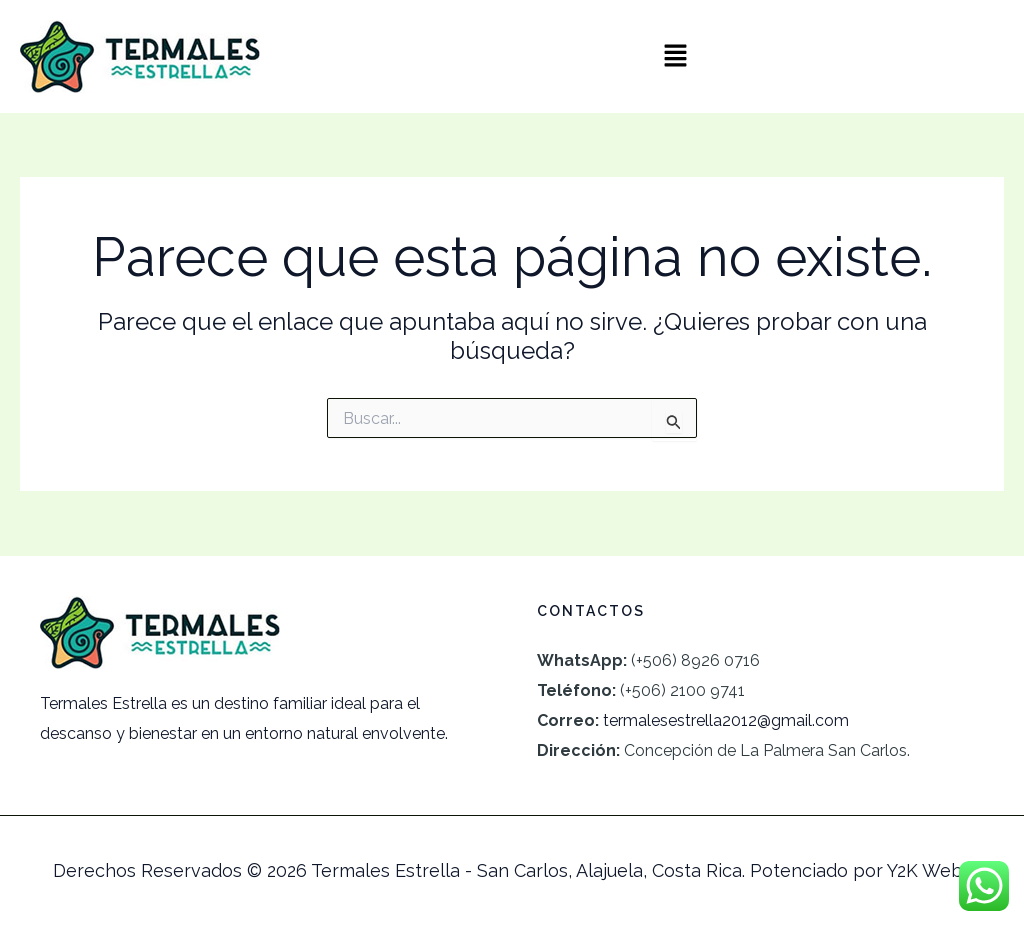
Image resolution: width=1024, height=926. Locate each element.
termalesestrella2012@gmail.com (726, 720)
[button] (676, 56)
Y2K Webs (929, 870)
